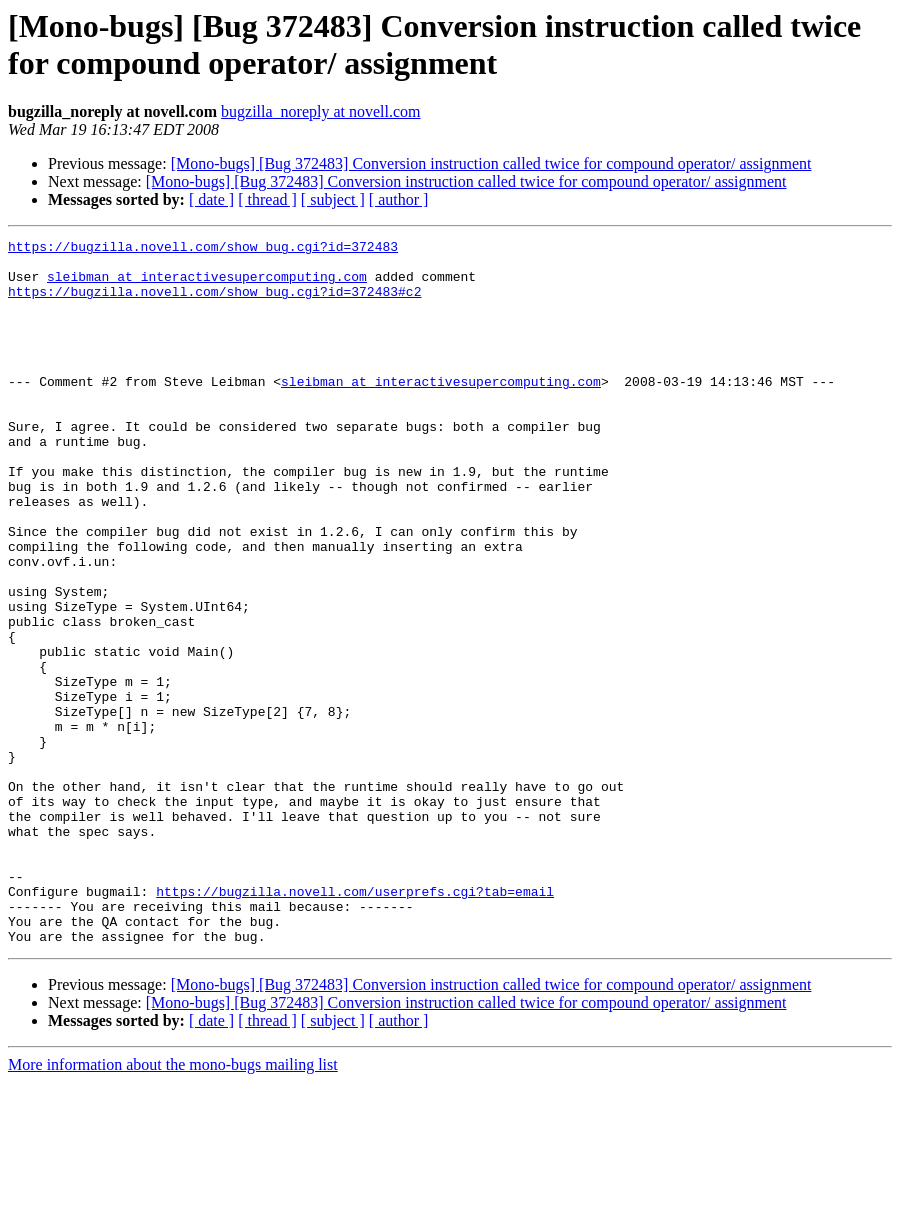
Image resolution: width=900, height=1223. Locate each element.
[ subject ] (333, 199)
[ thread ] (267, 199)
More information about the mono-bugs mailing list (173, 1205)
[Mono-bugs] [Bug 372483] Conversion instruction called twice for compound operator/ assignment (491, 163)
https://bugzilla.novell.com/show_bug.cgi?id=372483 (203, 249)
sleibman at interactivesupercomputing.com (207, 285)
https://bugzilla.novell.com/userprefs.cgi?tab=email (355, 1023)
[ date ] (211, 199)
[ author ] (399, 199)
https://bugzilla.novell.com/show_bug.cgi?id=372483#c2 (214, 303)
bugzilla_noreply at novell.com (321, 111)
